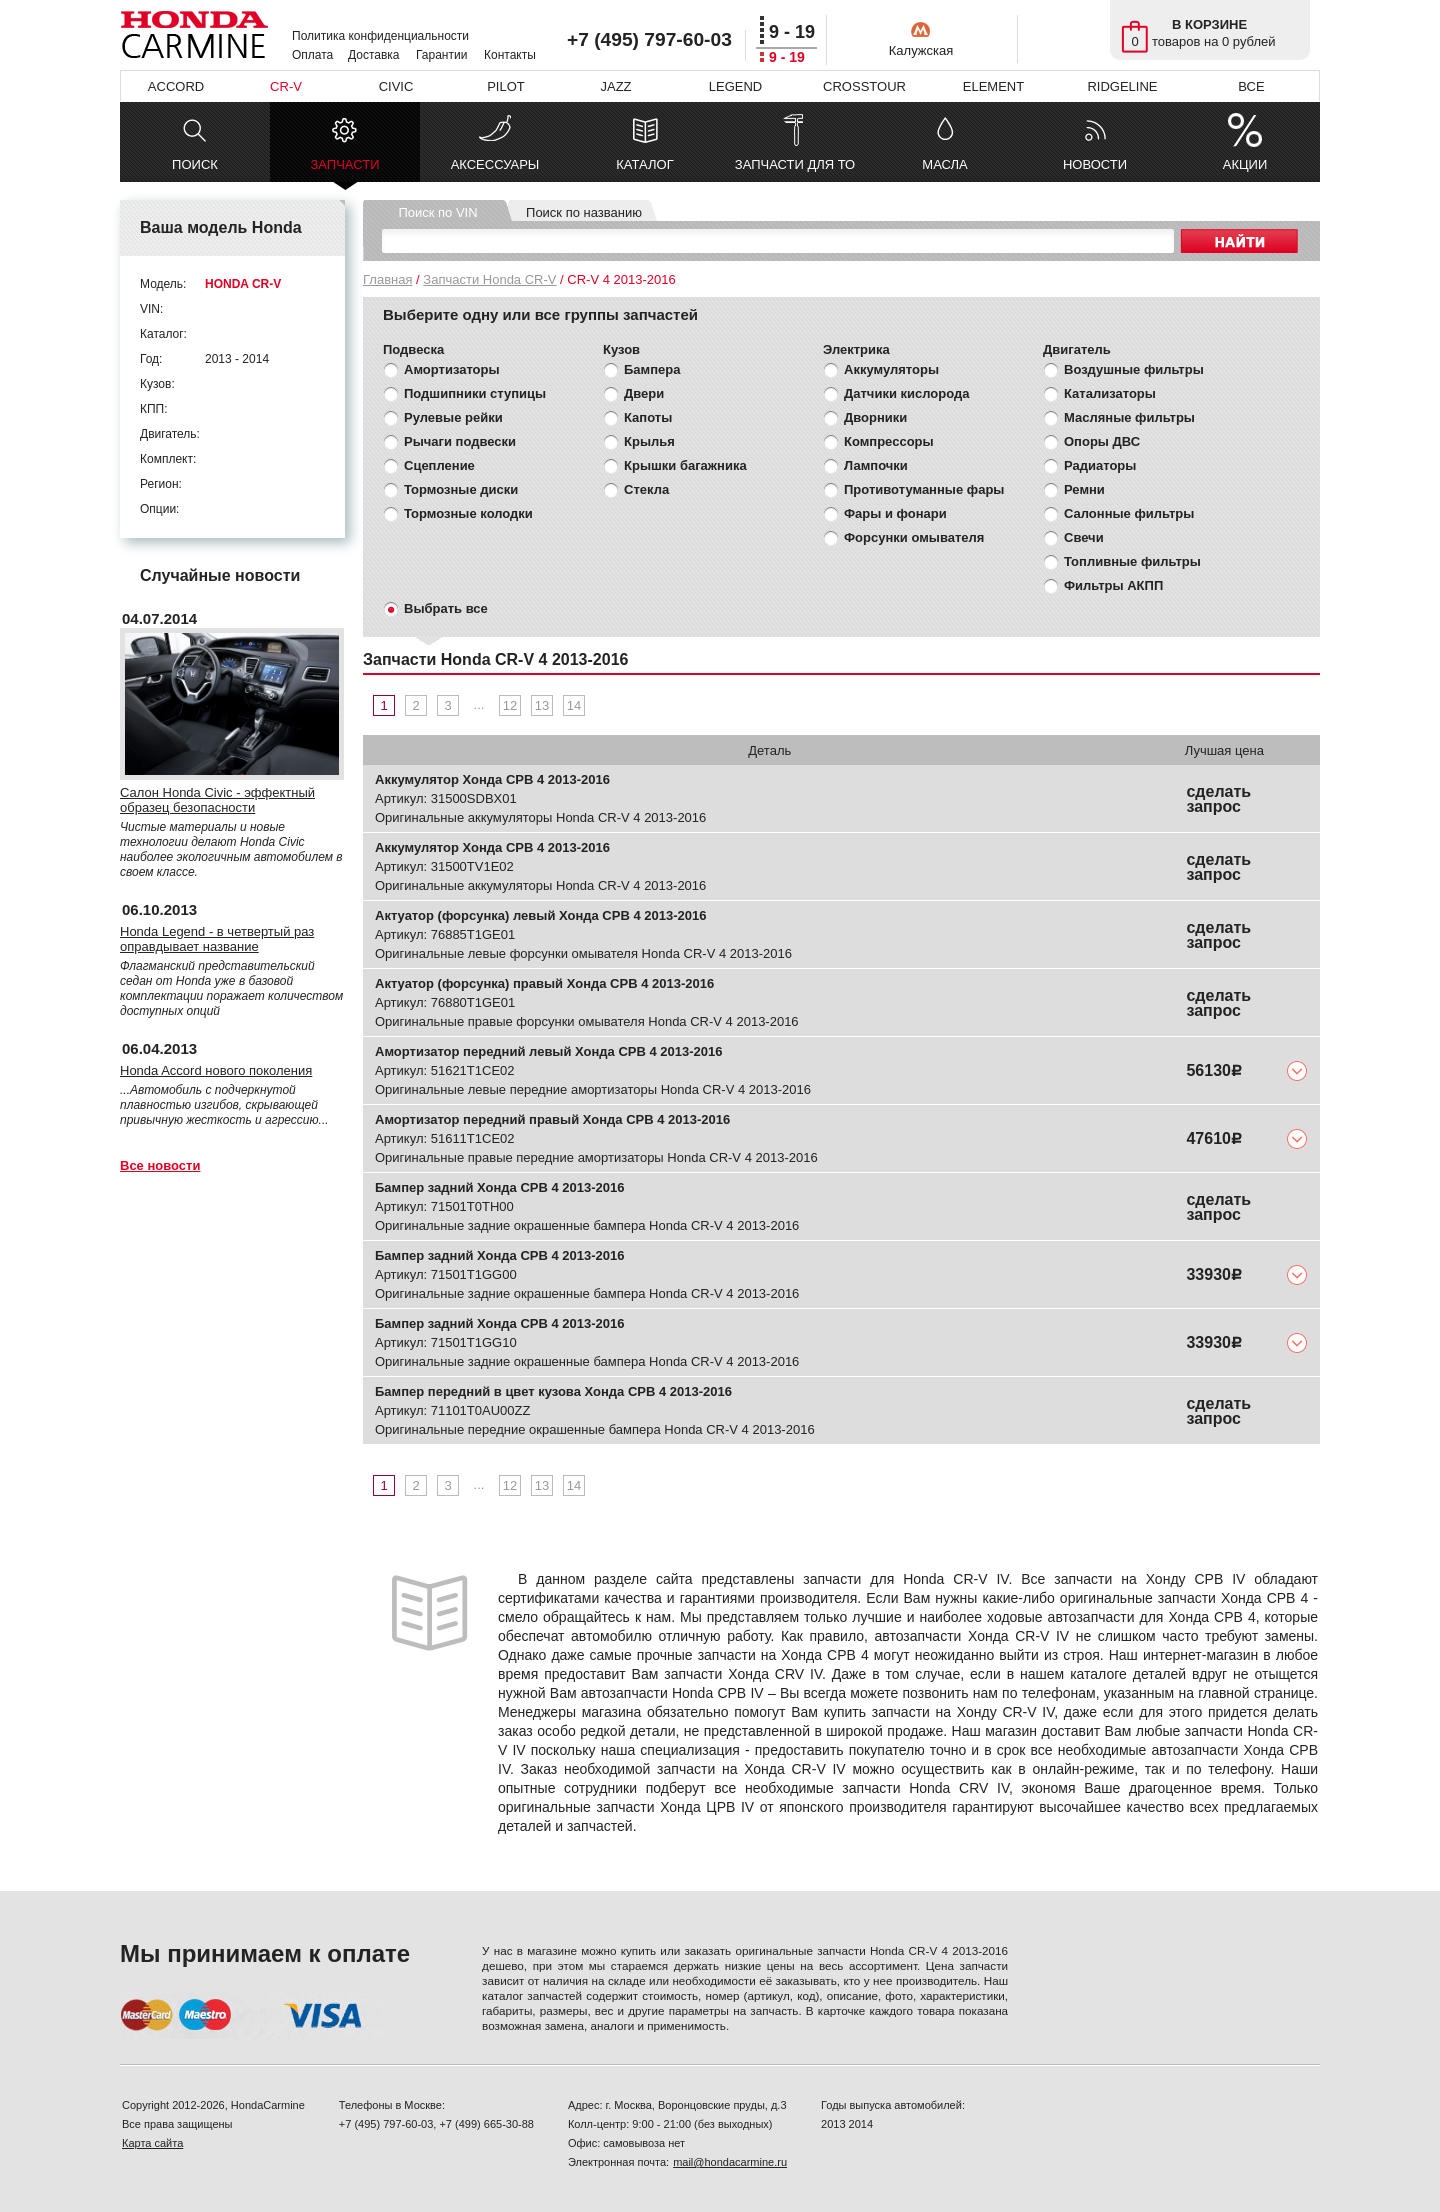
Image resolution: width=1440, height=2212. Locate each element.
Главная (387, 279)
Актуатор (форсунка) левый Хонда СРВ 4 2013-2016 (540, 915)
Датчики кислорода (906, 393)
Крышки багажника (685, 465)
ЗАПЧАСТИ (344, 169)
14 (574, 705)
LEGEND (735, 86)
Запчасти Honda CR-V (489, 279)
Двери (644, 393)
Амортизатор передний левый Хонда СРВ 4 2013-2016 (549, 1051)
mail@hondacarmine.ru (730, 2162)
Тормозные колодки (468, 513)
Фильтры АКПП (1113, 585)
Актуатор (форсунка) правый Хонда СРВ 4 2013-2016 (544, 983)
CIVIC (396, 86)
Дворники (875, 417)
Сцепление (439, 465)
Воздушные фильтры (1134, 369)
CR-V (286, 86)
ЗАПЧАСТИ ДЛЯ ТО (795, 164)
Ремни (1084, 489)
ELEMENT (993, 86)
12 (510, 705)
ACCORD (176, 86)
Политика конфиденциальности (380, 36)
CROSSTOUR (864, 86)
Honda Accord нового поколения (216, 1070)
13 (542, 705)
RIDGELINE (1122, 86)
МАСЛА (944, 164)
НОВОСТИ (1095, 164)
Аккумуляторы (891, 369)
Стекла (646, 489)
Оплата (312, 55)
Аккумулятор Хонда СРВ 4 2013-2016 (492, 779)
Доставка (374, 55)
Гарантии (441, 55)
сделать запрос (1218, 799)
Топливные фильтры (1132, 561)
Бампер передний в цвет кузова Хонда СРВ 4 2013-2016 (553, 1391)
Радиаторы (1100, 465)
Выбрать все (446, 608)
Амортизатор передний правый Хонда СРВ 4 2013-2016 (552, 1119)
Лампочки (876, 465)
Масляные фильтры (1129, 417)
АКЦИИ (1245, 164)
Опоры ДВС (1102, 441)
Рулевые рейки (453, 417)
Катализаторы (1110, 393)
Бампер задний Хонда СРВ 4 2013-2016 (500, 1187)
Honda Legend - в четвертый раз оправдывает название (217, 939)
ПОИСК (195, 164)
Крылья (649, 441)
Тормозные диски (461, 489)
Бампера (652, 369)
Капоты (648, 417)
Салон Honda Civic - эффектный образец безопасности (217, 800)
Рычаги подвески (460, 441)
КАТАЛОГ (644, 164)
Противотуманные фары (924, 489)
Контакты (510, 55)
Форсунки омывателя (914, 537)
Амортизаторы (452, 369)
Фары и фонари (895, 513)
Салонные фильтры (1129, 513)
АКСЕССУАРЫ (495, 164)
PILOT (506, 86)
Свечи (1084, 537)
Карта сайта (152, 2143)
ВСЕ (1251, 86)
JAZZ (615, 86)
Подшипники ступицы (475, 393)
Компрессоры (889, 441)
